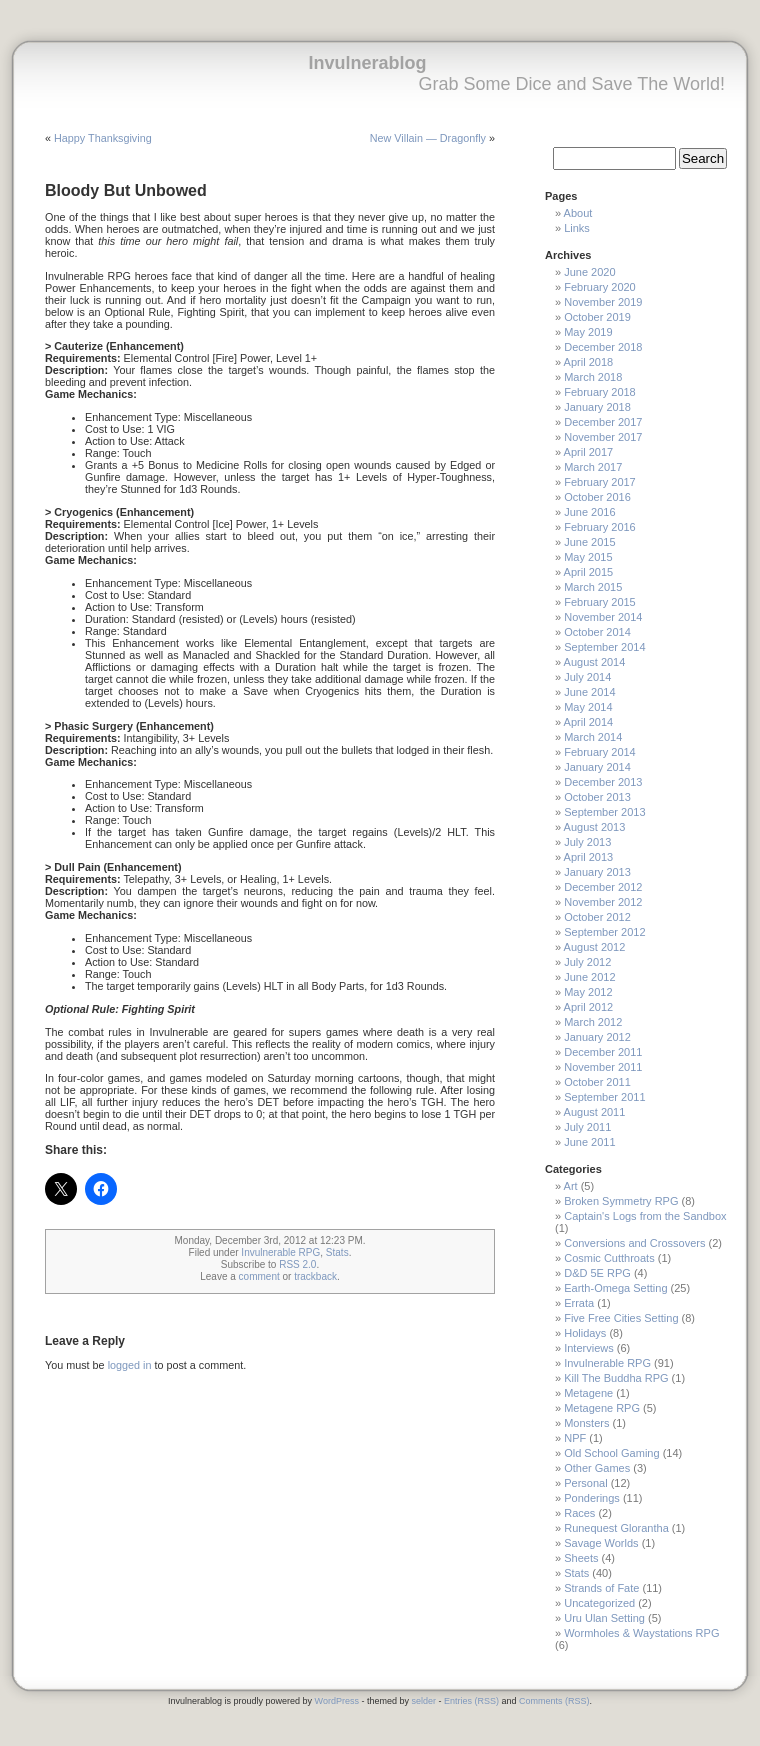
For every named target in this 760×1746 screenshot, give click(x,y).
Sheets (581, 1558)
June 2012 (589, 977)
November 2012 (603, 902)
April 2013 (589, 857)
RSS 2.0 (297, 1264)
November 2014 (603, 617)
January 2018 (597, 407)
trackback (315, 1276)
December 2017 (603, 422)
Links (577, 228)
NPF (575, 1438)
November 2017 (603, 437)
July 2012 (587, 962)
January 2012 (597, 1037)
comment (259, 1276)
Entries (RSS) (471, 1701)
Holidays (585, 1333)
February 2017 (600, 482)
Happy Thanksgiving (103, 138)
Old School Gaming (611, 1453)
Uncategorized (599, 1603)
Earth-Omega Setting (615, 1288)
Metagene (588, 1393)
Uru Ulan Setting (604, 1618)
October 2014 (597, 632)
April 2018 (589, 362)
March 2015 (593, 587)
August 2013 (595, 827)
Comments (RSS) (554, 1701)
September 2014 (604, 647)
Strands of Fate (601, 1588)
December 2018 (603, 347)
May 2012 (588, 992)
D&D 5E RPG (597, 1273)
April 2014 (589, 722)
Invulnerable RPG (280, 1252)
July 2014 (587, 677)
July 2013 (587, 842)
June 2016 (589, 512)
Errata (579, 1303)
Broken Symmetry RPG (621, 1201)
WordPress (337, 1701)
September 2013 (604, 812)
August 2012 (595, 947)
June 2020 (589, 272)
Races (579, 1513)
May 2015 (588, 557)
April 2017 (589, 452)
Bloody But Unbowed (126, 190)
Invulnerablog (367, 63)
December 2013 (603, 782)
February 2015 (600, 602)
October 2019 (597, 317)
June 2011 (589, 1142)
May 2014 (588, 707)
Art (571, 1186)
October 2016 (597, 497)
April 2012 (589, 1007)
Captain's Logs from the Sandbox (645, 1216)
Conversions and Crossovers (634, 1243)
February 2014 (600, 752)
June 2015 (589, 542)
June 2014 (589, 692)
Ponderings (592, 1498)
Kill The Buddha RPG (616, 1378)
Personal (585, 1483)
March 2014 (593, 737)
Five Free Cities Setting (621, 1318)
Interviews (589, 1348)
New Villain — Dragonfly (428, 138)
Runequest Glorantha (616, 1528)
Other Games (597, 1468)
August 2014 (595, 662)
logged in (130, 1365)
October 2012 (597, 917)
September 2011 (604, 1097)
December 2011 (603, 1052)
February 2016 (600, 527)
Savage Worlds (601, 1543)
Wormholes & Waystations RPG (641, 1633)
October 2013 (597, 797)
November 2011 (603, 1067)
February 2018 (600, 392)
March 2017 (593, 467)
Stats (337, 1252)
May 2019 (588, 332)
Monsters (586, 1423)
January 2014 (597, 767)
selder (423, 1701)
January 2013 (597, 872)
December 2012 (603, 887)
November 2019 (603, 302)
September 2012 (604, 932)
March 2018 (593, 377)
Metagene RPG (602, 1408)
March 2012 (593, 1022)
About (578, 213)
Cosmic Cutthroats (609, 1258)
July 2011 (587, 1127)
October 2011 (597, 1082)
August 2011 (595, 1112)
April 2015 (589, 572)
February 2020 (600, 287)
